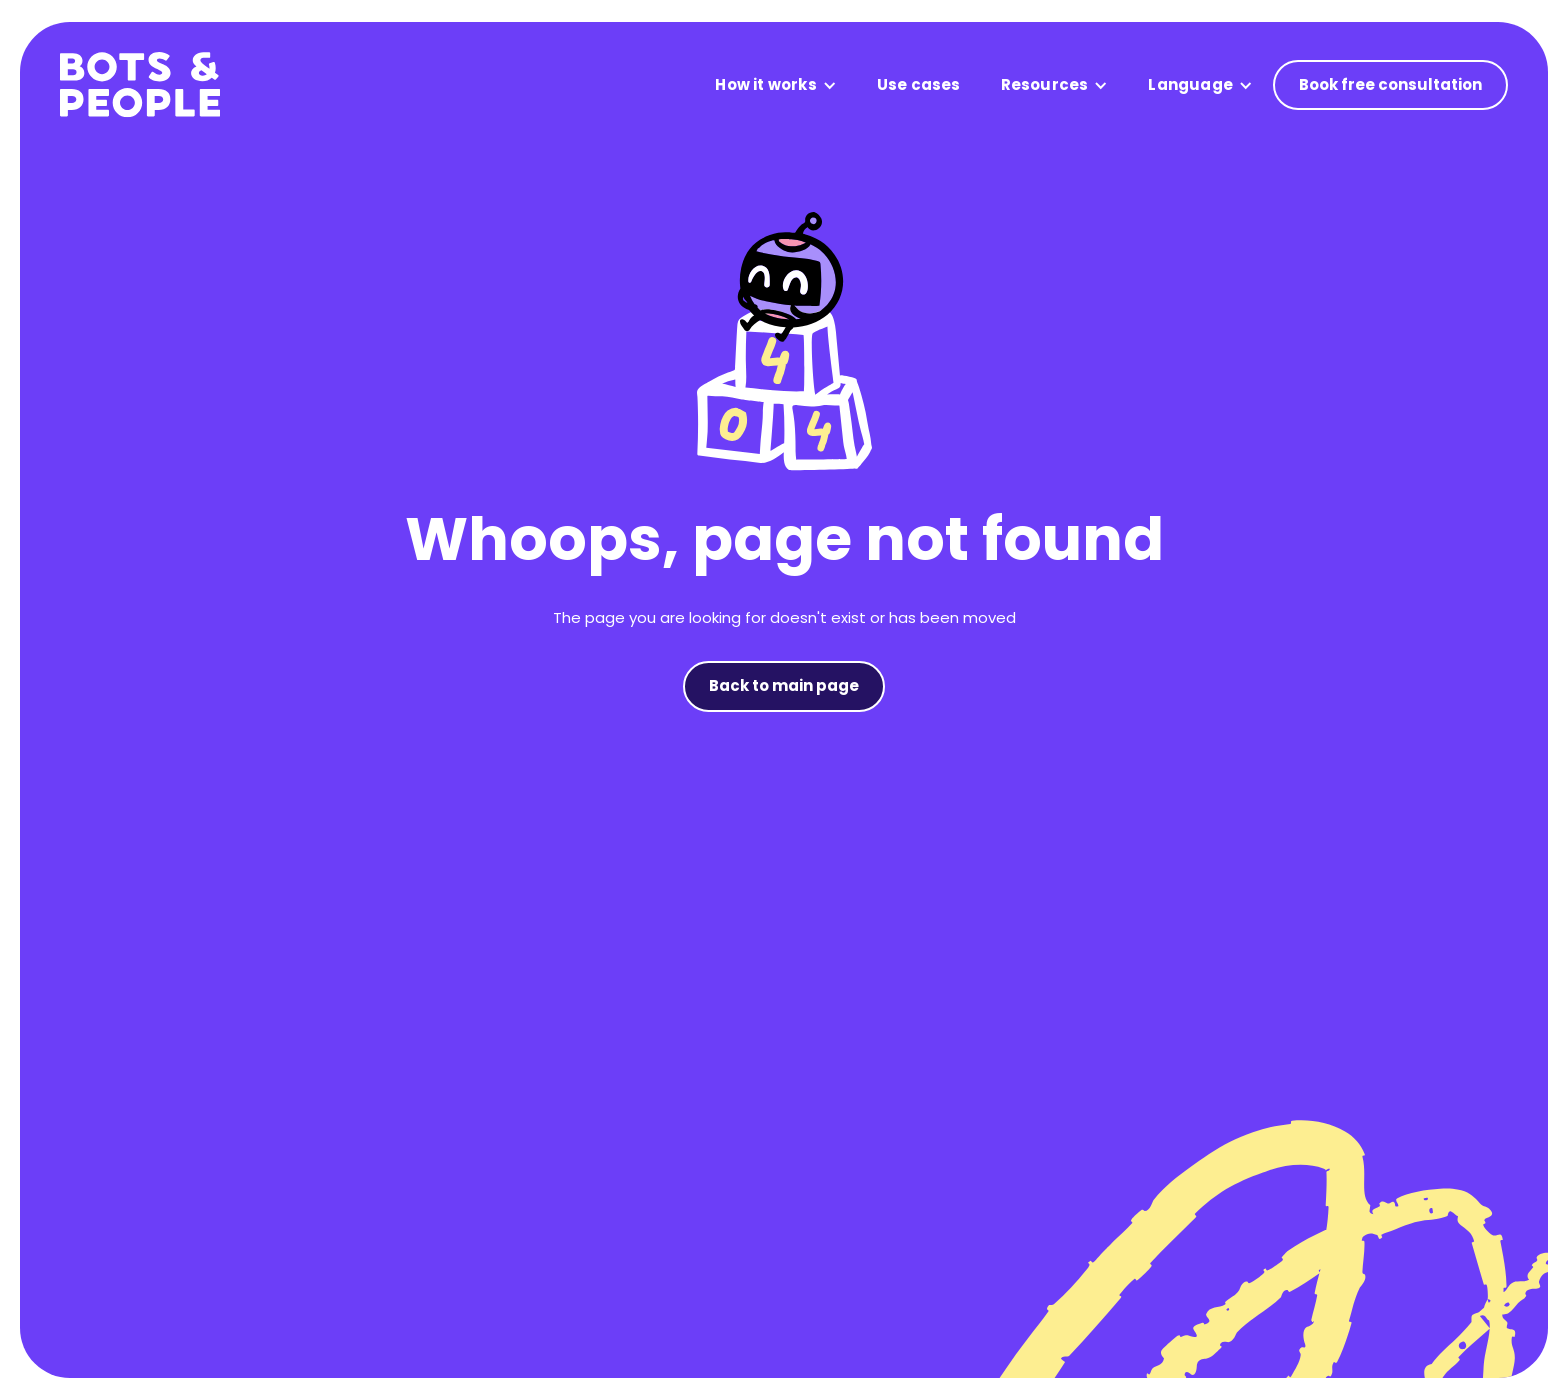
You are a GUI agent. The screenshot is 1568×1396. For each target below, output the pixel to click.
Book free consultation (1390, 84)
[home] (140, 85)
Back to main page (784, 685)
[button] (775, 85)
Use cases (919, 84)
